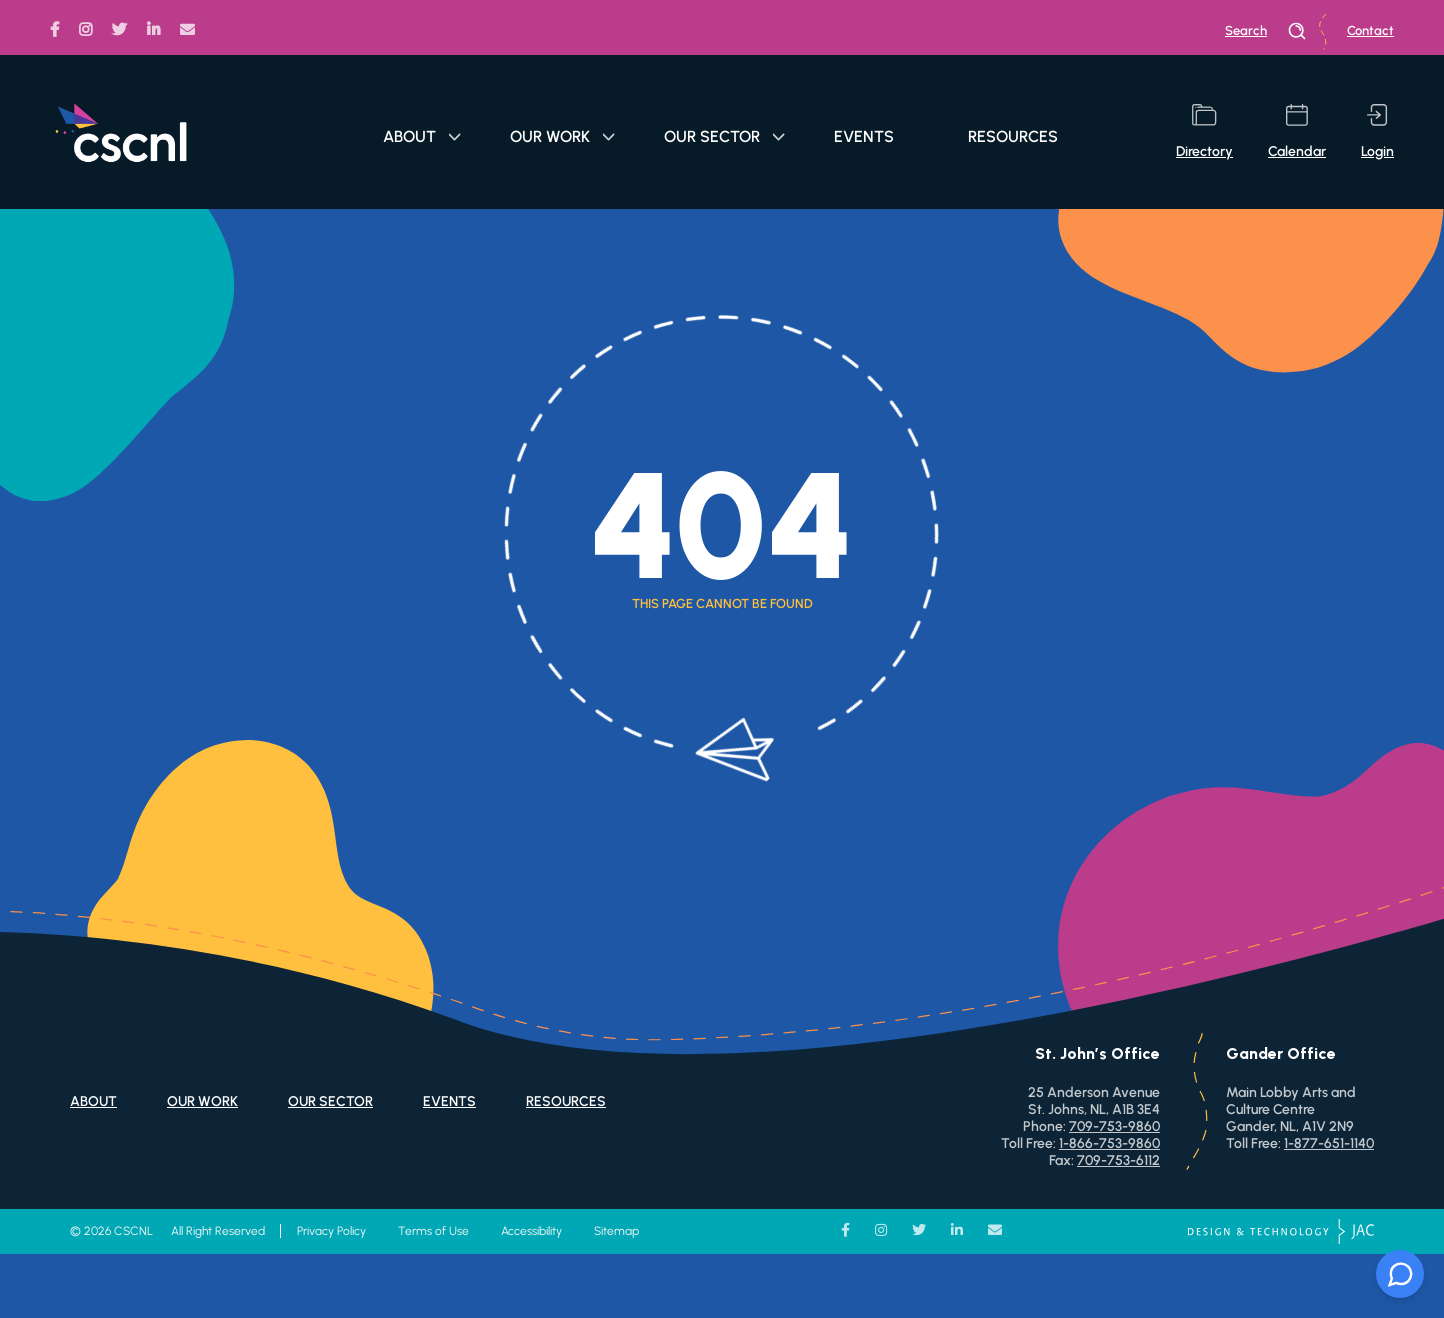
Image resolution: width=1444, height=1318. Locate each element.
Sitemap (616, 1231)
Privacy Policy (331, 1231)
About (422, 136)
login (1377, 132)
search (1266, 31)
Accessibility (531, 1231)
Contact (1370, 30)
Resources (1013, 136)
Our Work (562, 136)
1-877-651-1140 (1329, 1143)
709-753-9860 (1114, 1126)
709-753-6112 (1118, 1160)
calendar (1297, 132)
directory (1204, 132)
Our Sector (724, 136)
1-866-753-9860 (1109, 1143)
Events (864, 136)
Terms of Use (433, 1231)
